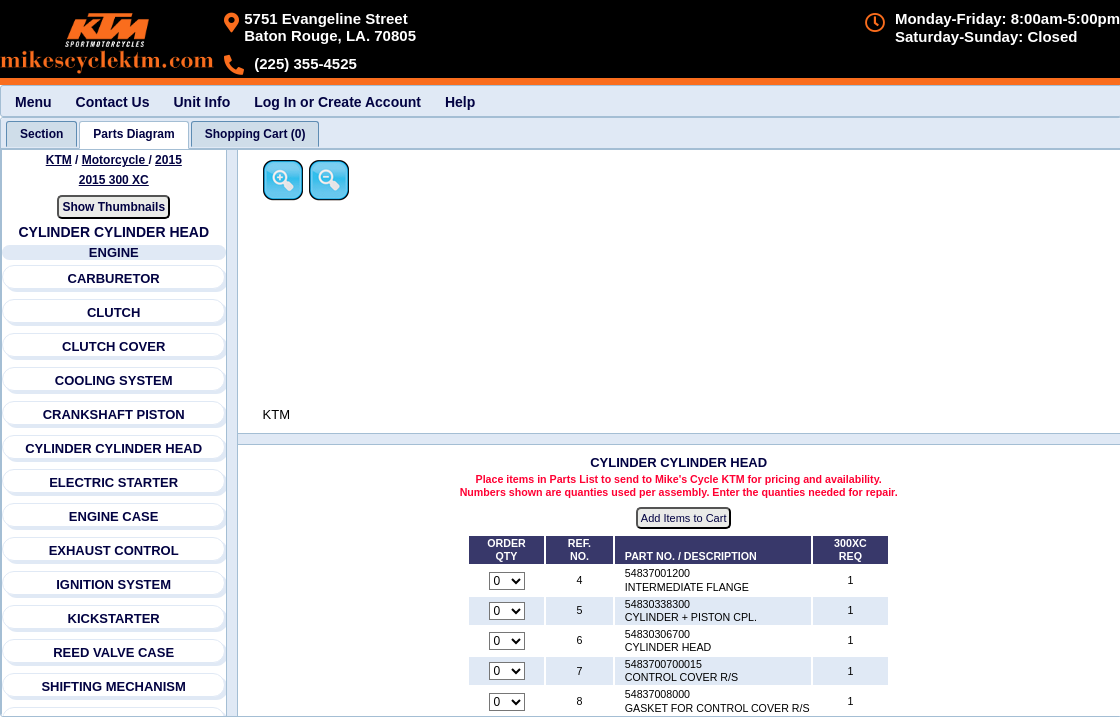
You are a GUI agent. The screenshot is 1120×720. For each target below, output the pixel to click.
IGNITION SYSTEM (113, 584)
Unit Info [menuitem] (201, 102)
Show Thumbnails (114, 207)
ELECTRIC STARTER (113, 482)
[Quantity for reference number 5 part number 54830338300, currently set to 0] (508, 611)
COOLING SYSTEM (114, 380)
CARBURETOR (114, 278)
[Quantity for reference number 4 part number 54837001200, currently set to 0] (508, 581)
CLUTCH (113, 312)
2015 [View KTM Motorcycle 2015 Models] (168, 160)
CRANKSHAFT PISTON (114, 414)
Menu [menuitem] (33, 102)
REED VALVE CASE (113, 652)
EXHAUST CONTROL (114, 550)
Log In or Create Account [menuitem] (337, 102)
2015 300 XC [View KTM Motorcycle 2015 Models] (114, 180)
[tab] (41, 134)
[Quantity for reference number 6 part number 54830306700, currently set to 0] (508, 642)
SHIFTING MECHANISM (114, 686)
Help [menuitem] (460, 102)
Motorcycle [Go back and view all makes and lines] (115, 160)
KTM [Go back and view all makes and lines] (59, 160)
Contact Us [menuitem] (113, 102)
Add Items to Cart (685, 519)
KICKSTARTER (114, 618)
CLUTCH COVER (113, 346)
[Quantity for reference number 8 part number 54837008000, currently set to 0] (508, 702)
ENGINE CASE (114, 516)
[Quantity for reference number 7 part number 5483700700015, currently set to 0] (508, 672)
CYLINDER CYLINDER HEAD (113, 448)
